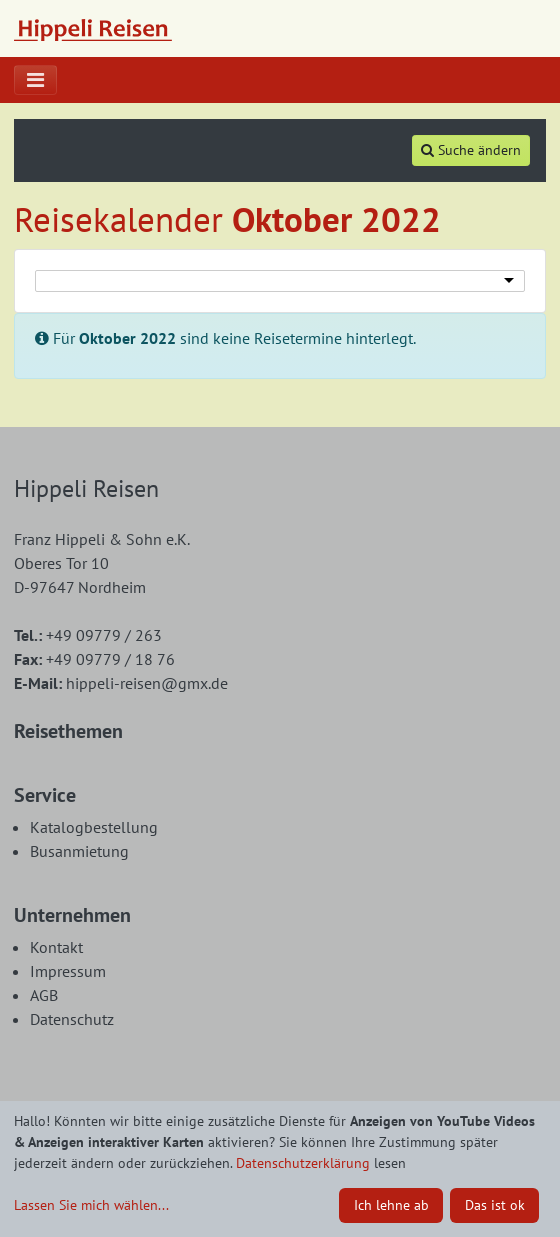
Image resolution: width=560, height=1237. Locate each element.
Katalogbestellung (94, 827)
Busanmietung (79, 851)
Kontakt (56, 947)
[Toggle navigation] (35, 80)
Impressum (68, 971)
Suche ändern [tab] (471, 150)
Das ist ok (495, 1205)
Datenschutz (72, 1019)
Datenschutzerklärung (303, 1163)
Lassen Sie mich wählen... (91, 1205)
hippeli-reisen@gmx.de (121, 683)
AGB (44, 995)
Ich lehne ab (391, 1205)
